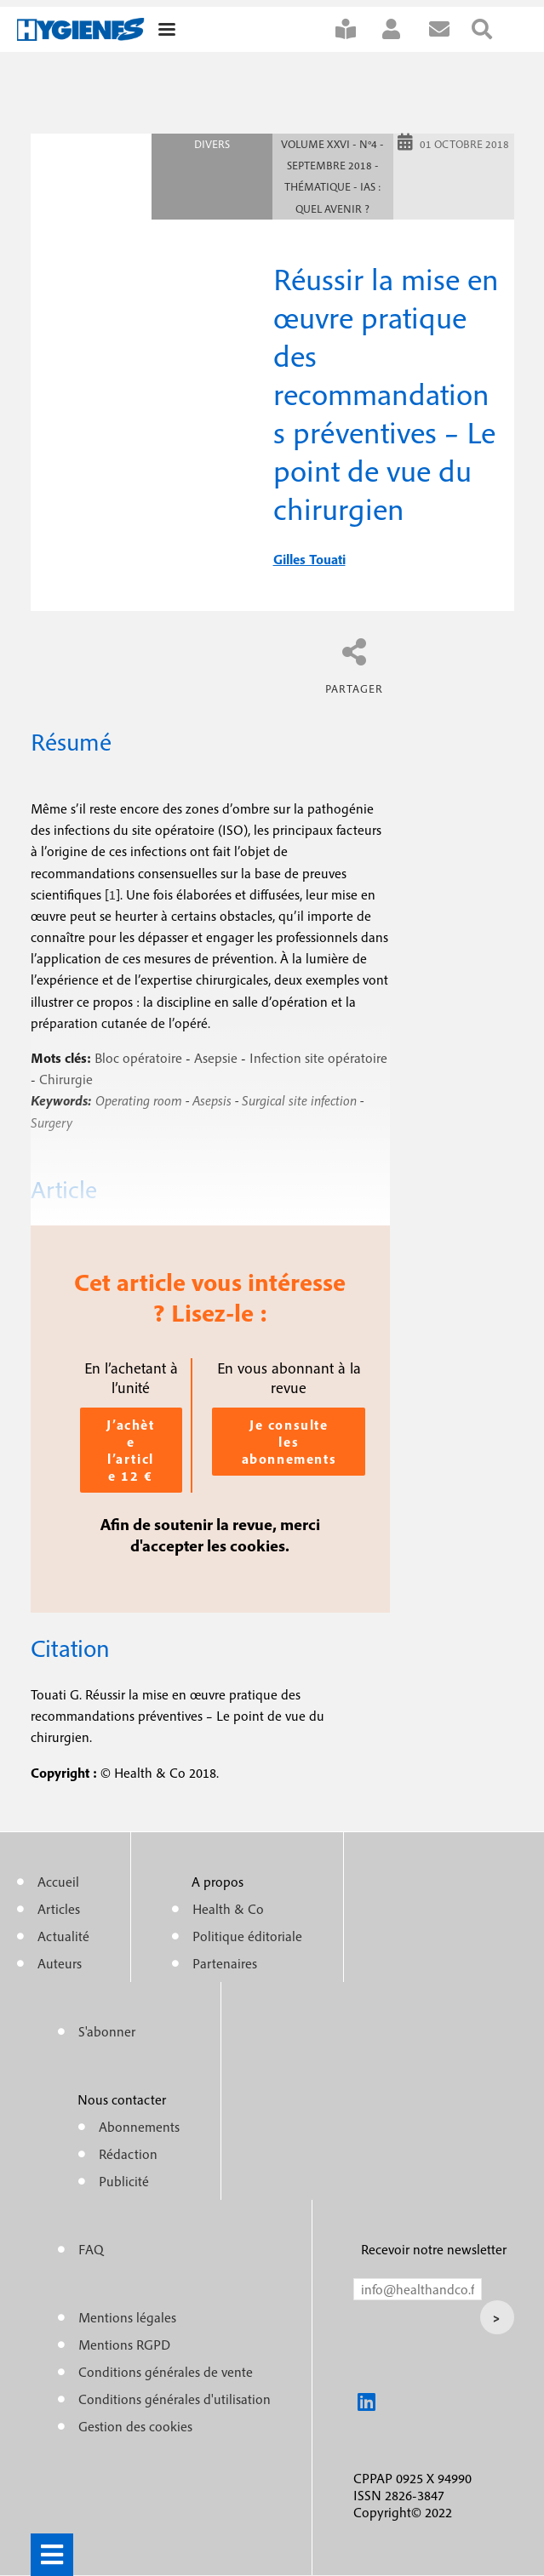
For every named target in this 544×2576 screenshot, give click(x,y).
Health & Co (228, 1908)
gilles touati (309, 559)
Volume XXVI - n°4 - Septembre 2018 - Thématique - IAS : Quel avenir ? (332, 176)
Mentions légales (127, 2317)
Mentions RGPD (124, 2344)
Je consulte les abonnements (289, 1441)
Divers (212, 144)
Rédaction (128, 2153)
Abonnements (139, 2126)
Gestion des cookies (135, 2426)
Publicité (124, 2181)
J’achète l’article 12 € (130, 1450)
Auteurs (59, 1963)
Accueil (58, 1881)
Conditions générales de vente (165, 2371)
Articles (58, 1908)
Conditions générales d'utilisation (174, 2399)
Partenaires (224, 1963)
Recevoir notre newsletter (434, 2249)
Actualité (63, 1936)
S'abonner (356, 29)
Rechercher (493, 29)
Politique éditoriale (247, 1936)
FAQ (91, 2249)
